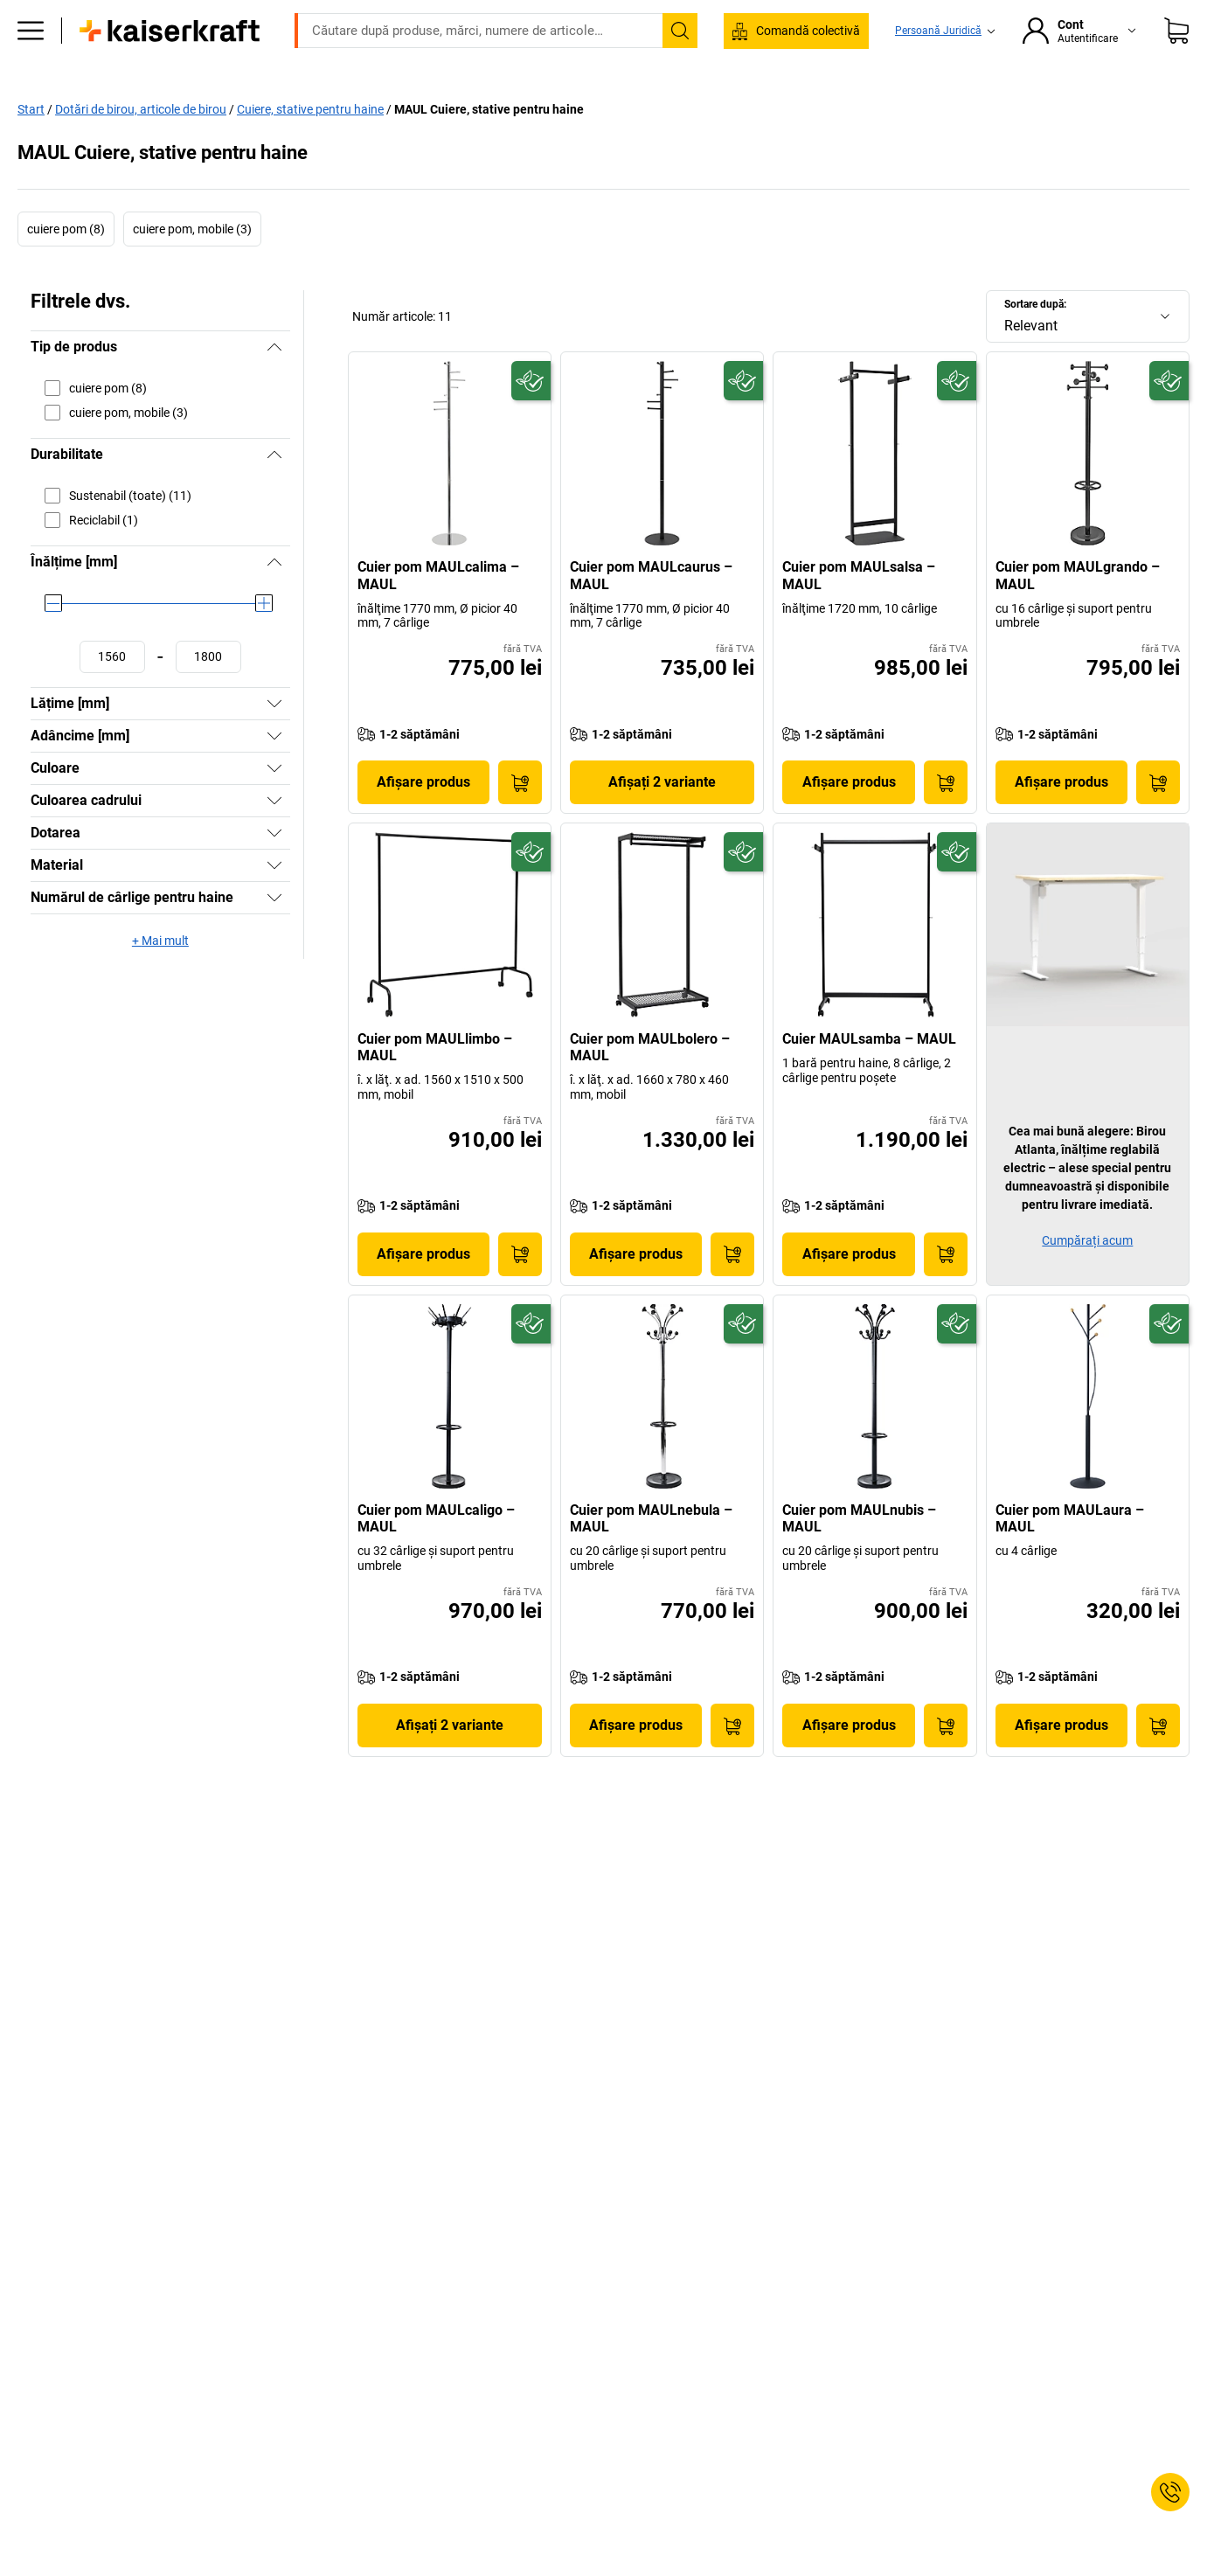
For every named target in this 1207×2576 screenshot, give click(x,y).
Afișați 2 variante (662, 818)
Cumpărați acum (1087, 1276)
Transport (518, 107)
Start (31, 145)
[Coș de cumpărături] (1176, 57)
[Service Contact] (1170, 2492)
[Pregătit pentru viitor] (531, 417)
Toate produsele (179, 107)
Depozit (434, 107)
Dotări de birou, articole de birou (140, 145)
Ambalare (678, 107)
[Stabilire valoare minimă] (112, 693)
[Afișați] (274, 740)
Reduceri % (1051, 107)
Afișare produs (423, 818)
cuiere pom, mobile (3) (192, 266)
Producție (351, 107)
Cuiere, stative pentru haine (310, 145)
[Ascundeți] (274, 384)
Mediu (598, 107)
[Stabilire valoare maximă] (208, 693)
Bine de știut (951, 107)
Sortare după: (1035, 341)
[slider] (53, 640)
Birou (274, 107)
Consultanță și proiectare (810, 107)
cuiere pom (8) (66, 266)
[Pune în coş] (520, 819)
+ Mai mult (160, 977)
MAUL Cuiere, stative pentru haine (489, 145)
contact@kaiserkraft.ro (846, 13)
